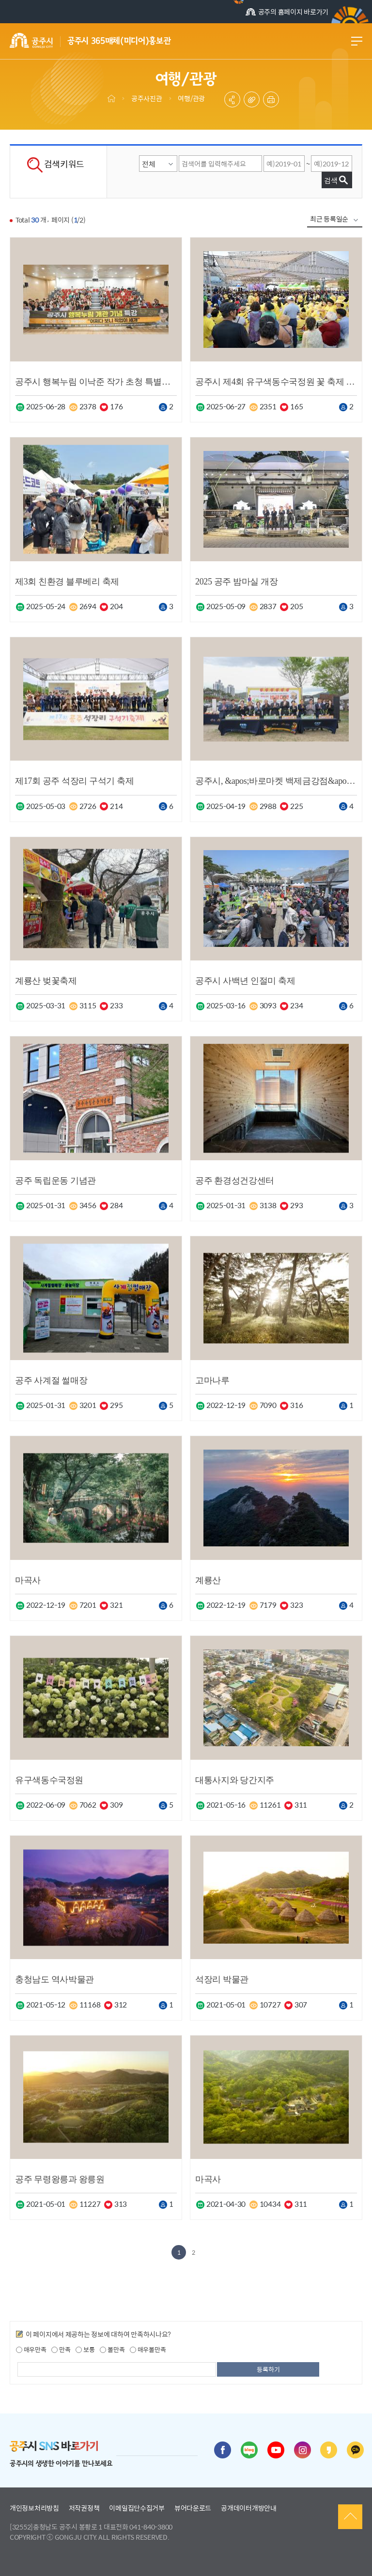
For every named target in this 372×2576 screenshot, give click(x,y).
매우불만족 (148, 2349)
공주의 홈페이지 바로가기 (287, 13)
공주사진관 (146, 98)
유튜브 (275, 2449)
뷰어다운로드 (192, 2507)
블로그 (249, 2449)
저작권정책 (84, 2507)
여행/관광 (191, 98)
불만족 (112, 2349)
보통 (85, 2349)
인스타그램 (302, 2449)
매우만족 (31, 2349)
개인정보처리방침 (34, 2507)
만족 (60, 2349)
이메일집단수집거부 (136, 2507)
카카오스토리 (328, 2449)
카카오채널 (355, 2449)
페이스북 (222, 2449)
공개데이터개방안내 (248, 2507)
